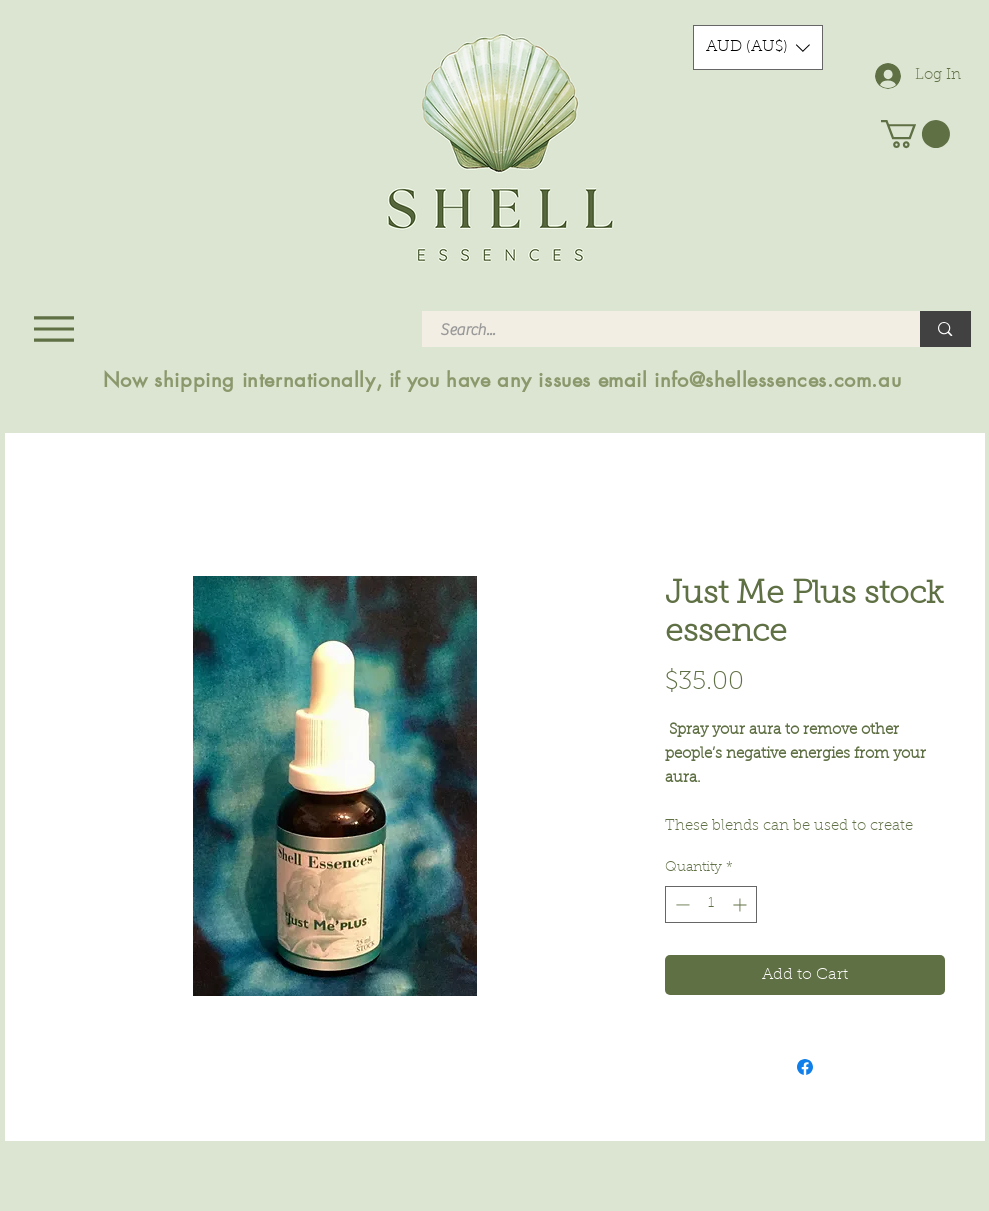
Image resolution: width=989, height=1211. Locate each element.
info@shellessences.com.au (777, 380)
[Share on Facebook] (805, 1067)
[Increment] (741, 904)
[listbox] (758, 47)
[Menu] (54, 328)
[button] (758, 47)
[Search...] (659, 330)
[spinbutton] (711, 904)
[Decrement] (680, 904)
